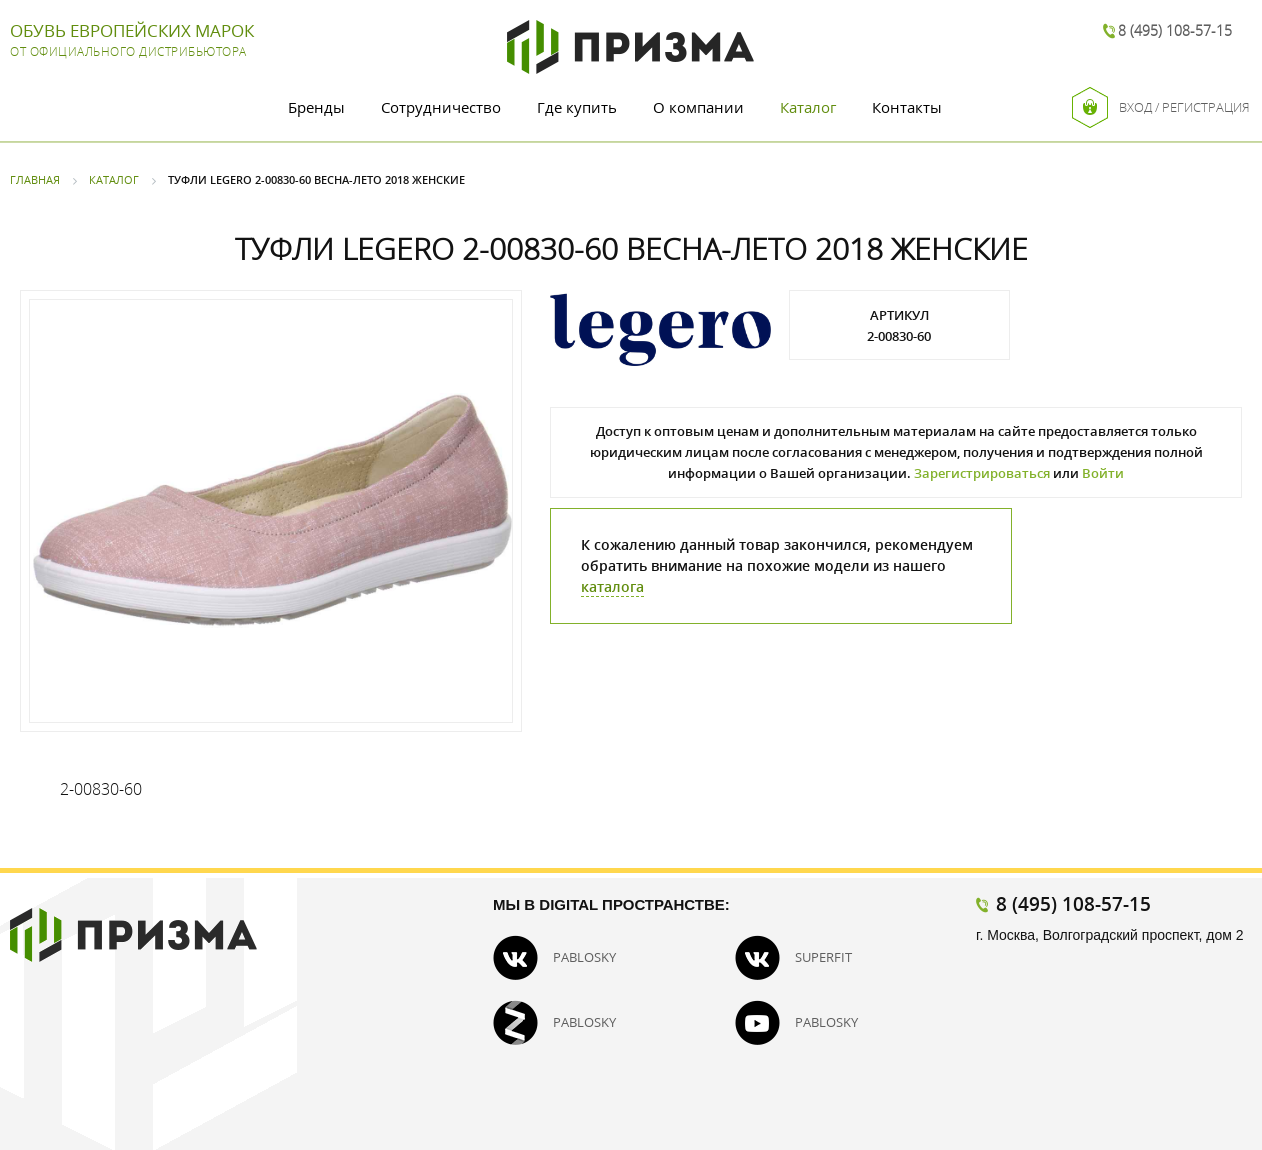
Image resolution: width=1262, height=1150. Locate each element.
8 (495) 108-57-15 (1175, 30)
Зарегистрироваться (982, 473)
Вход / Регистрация (1161, 107)
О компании (698, 107)
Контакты (907, 107)
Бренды (316, 107)
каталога (612, 586)
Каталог (808, 107)
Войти (1103, 473)
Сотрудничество (441, 107)
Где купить (577, 107)
